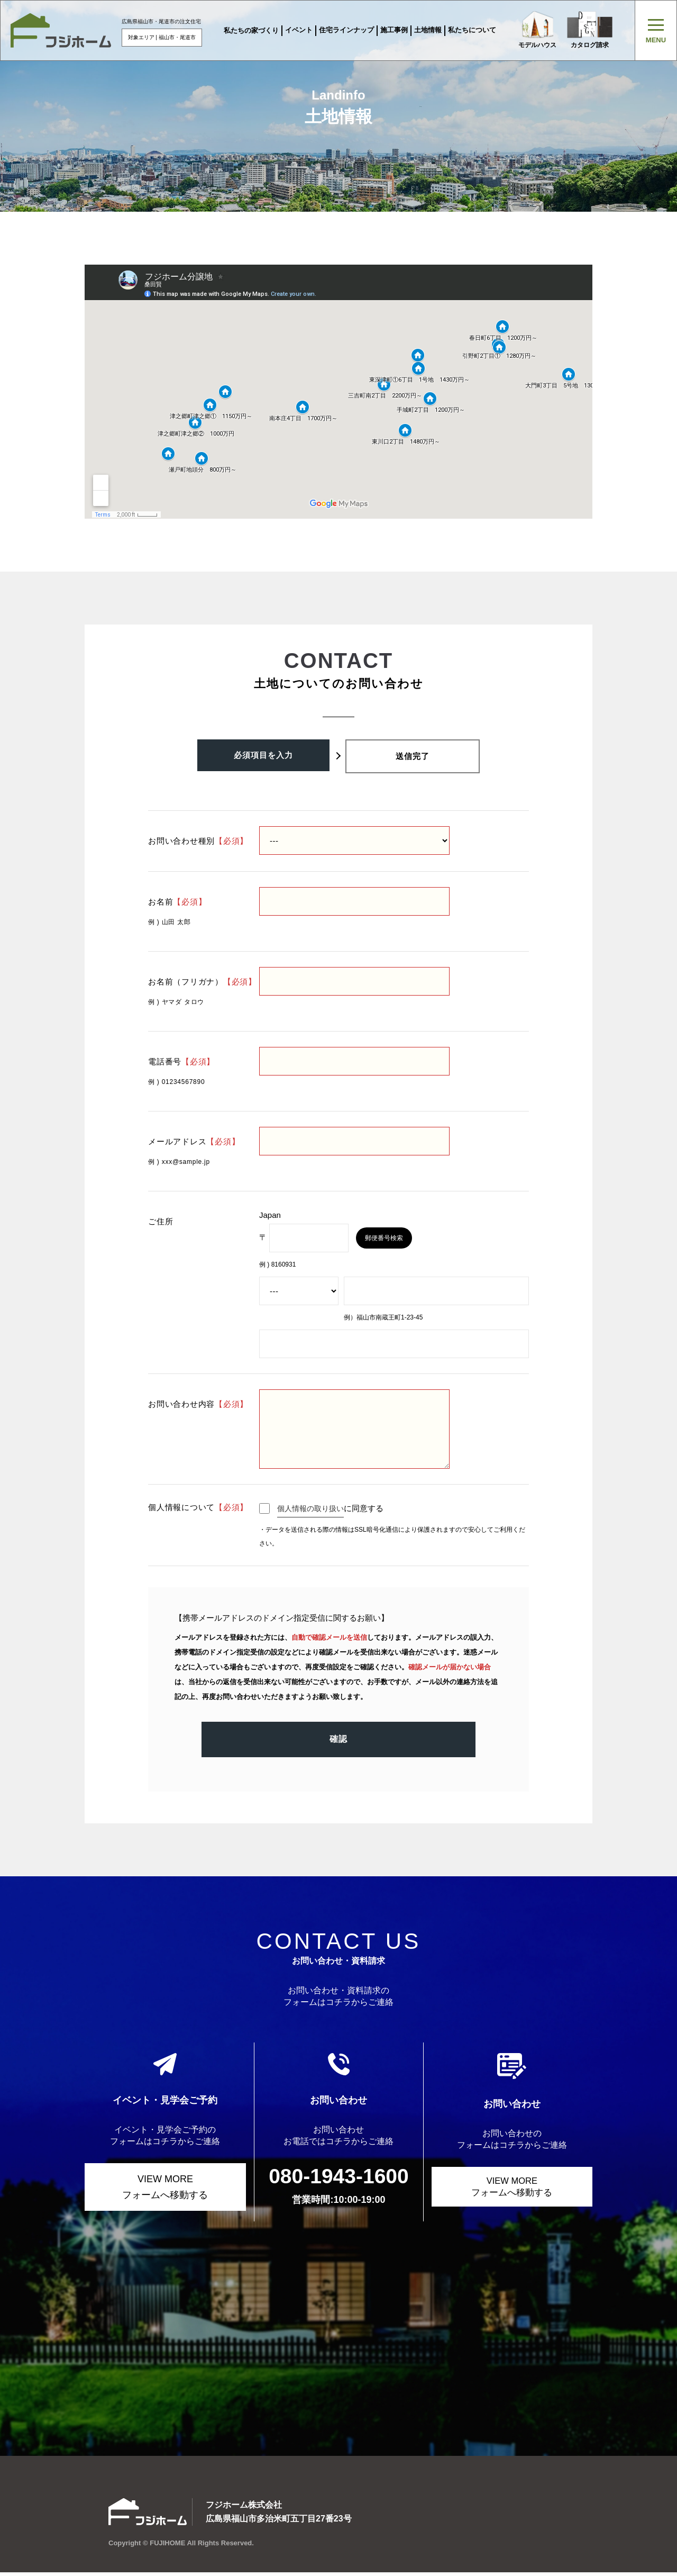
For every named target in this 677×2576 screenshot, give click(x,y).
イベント (298, 30)
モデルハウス (537, 30)
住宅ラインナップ (345, 30)
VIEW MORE (165, 2188)
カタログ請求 (591, 30)
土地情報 (427, 30)
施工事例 (393, 30)
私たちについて (471, 30)
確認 (338, 1747)
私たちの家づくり (250, 30)
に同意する (323, 1508)
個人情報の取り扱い (313, 1508)
